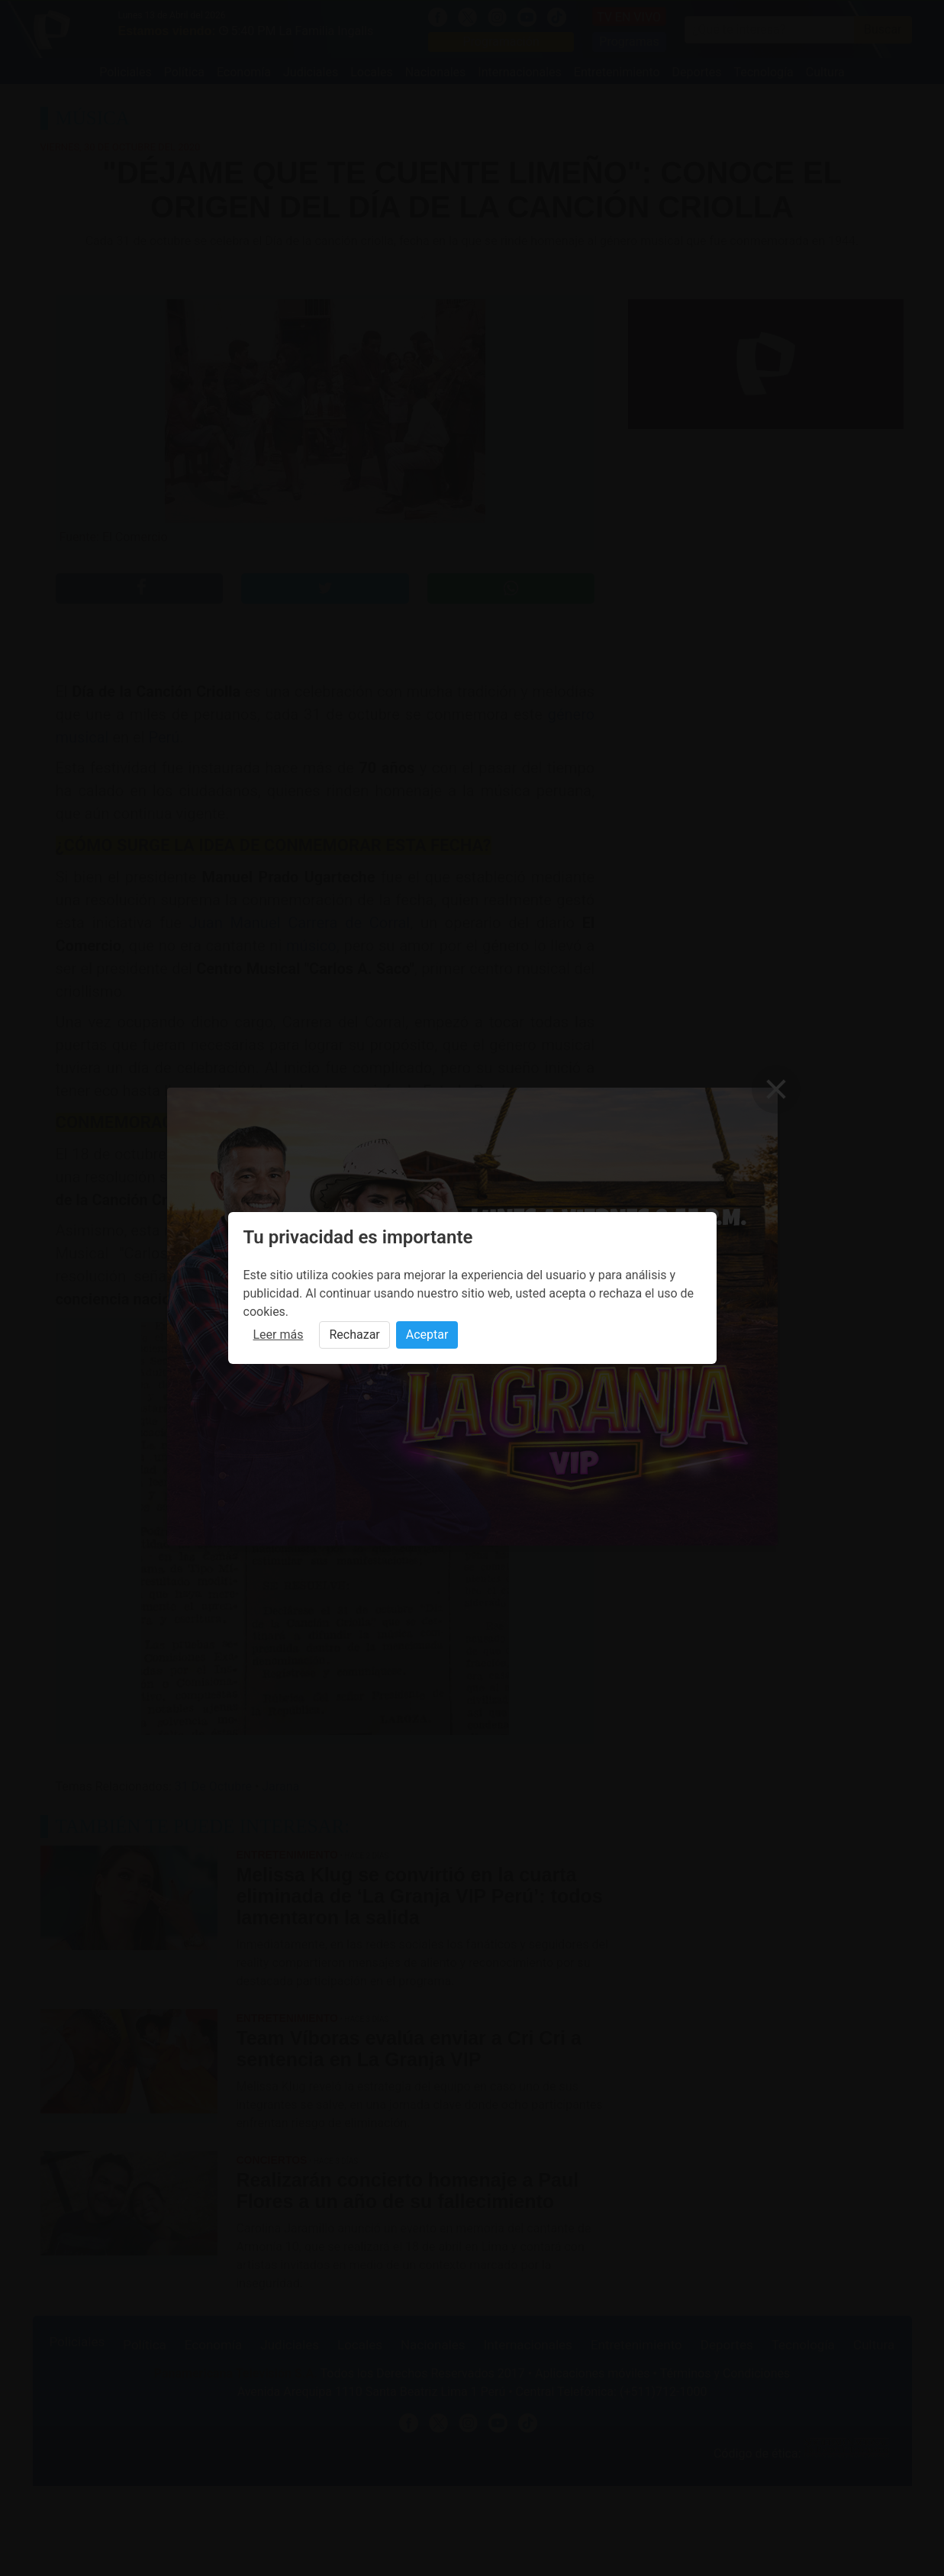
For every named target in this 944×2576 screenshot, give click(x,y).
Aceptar (427, 1334)
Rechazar (354, 1334)
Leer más (278, 1334)
